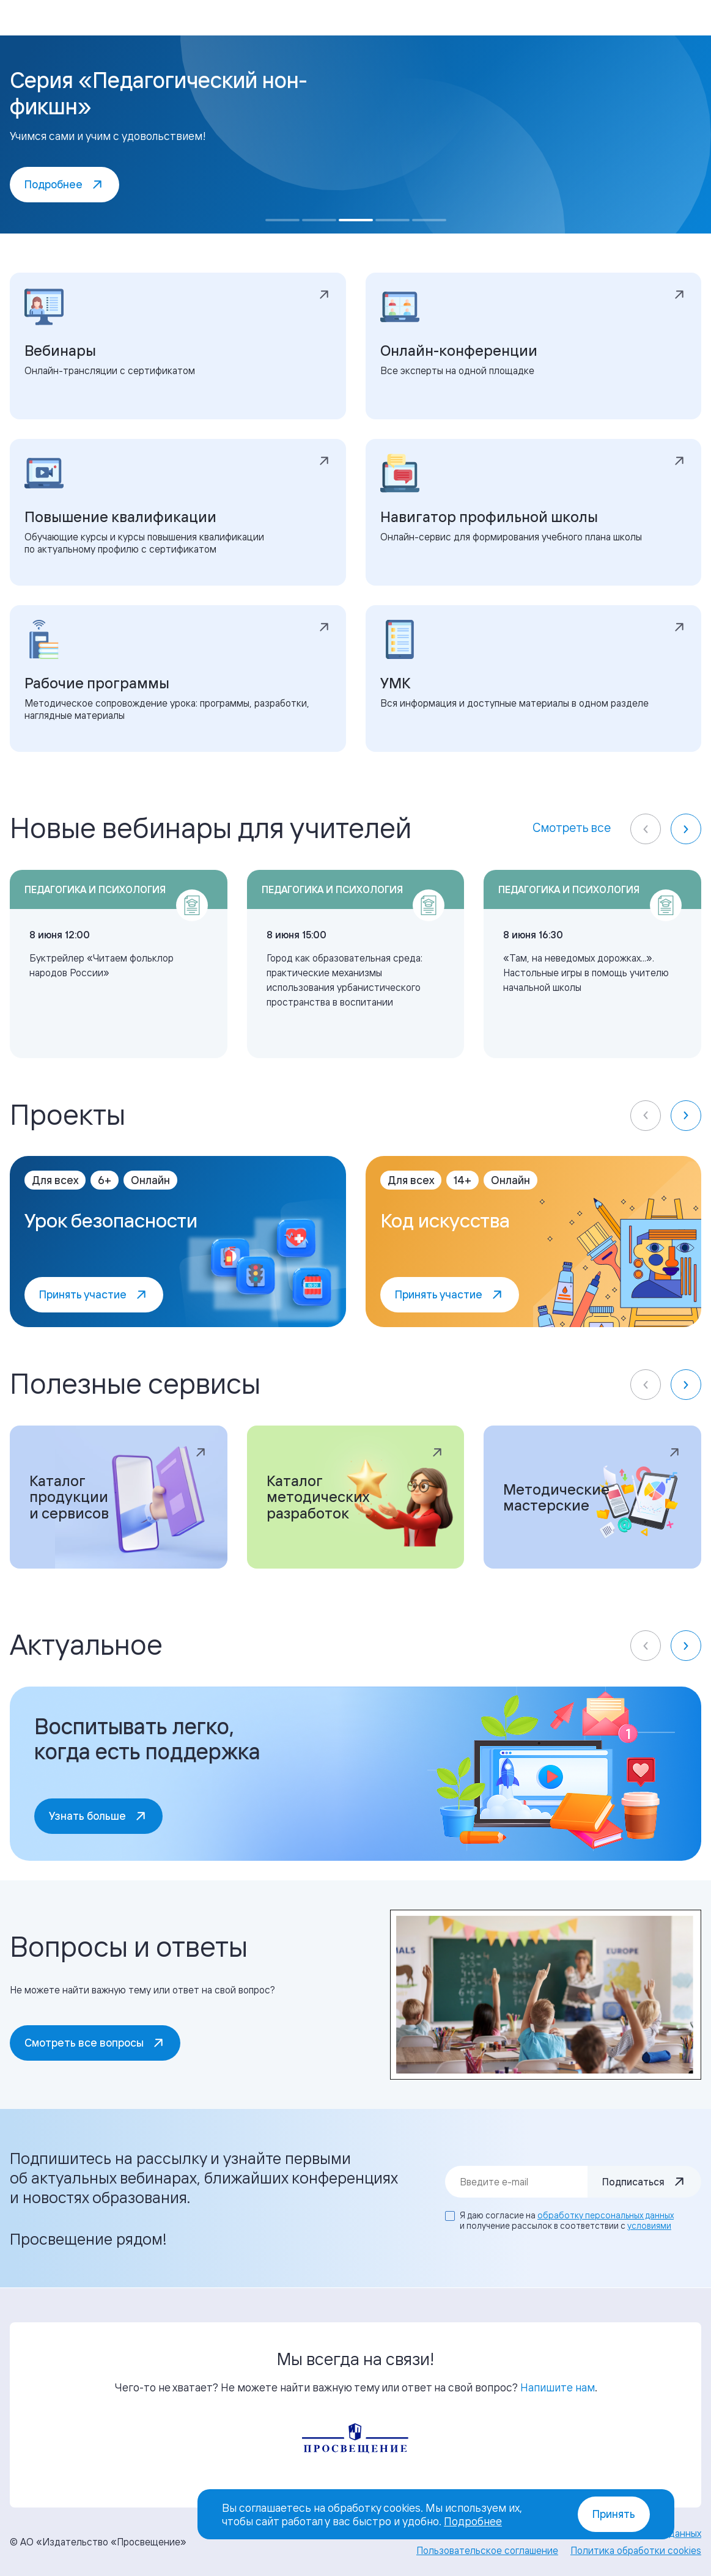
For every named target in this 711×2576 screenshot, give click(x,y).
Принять (613, 2514)
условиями (649, 2225)
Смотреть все (571, 827)
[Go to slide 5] (429, 220)
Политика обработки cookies (635, 2550)
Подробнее (473, 2521)
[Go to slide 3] (356, 220)
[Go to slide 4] (392, 220)
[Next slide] (686, 829)
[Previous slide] (645, 829)
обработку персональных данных (605, 2215)
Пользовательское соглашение (487, 2550)
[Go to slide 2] (319, 220)
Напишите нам (557, 2387)
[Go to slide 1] (282, 220)
